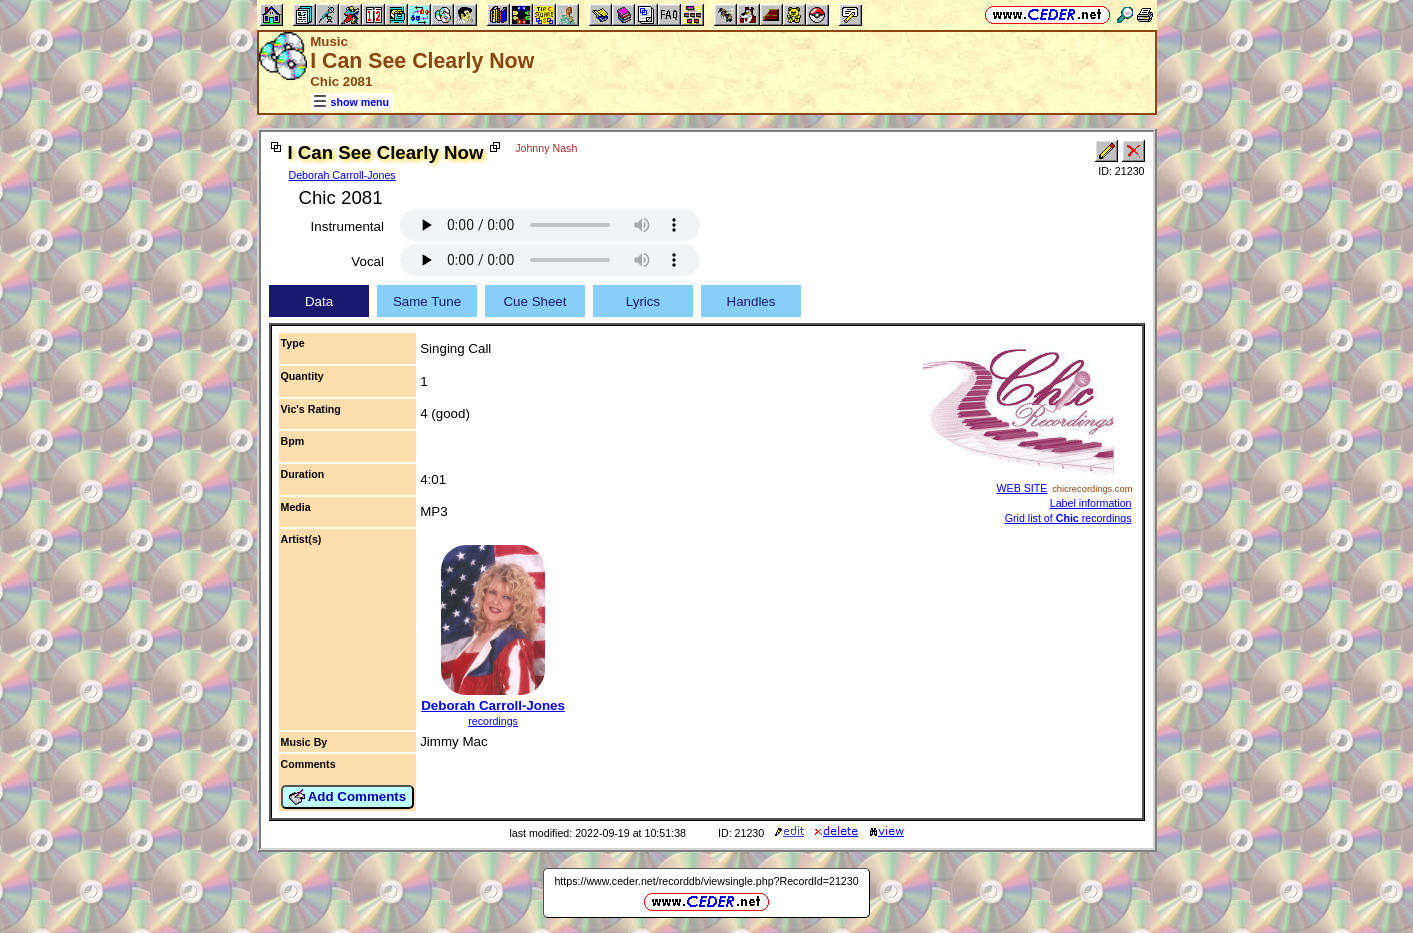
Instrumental (347, 226)
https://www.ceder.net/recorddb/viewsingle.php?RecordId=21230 (706, 881)
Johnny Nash (546, 148)
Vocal (367, 261)
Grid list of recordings (1068, 518)
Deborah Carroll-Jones (342, 175)
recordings (493, 721)
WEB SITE (1022, 488)
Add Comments (348, 797)
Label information (1091, 503)
